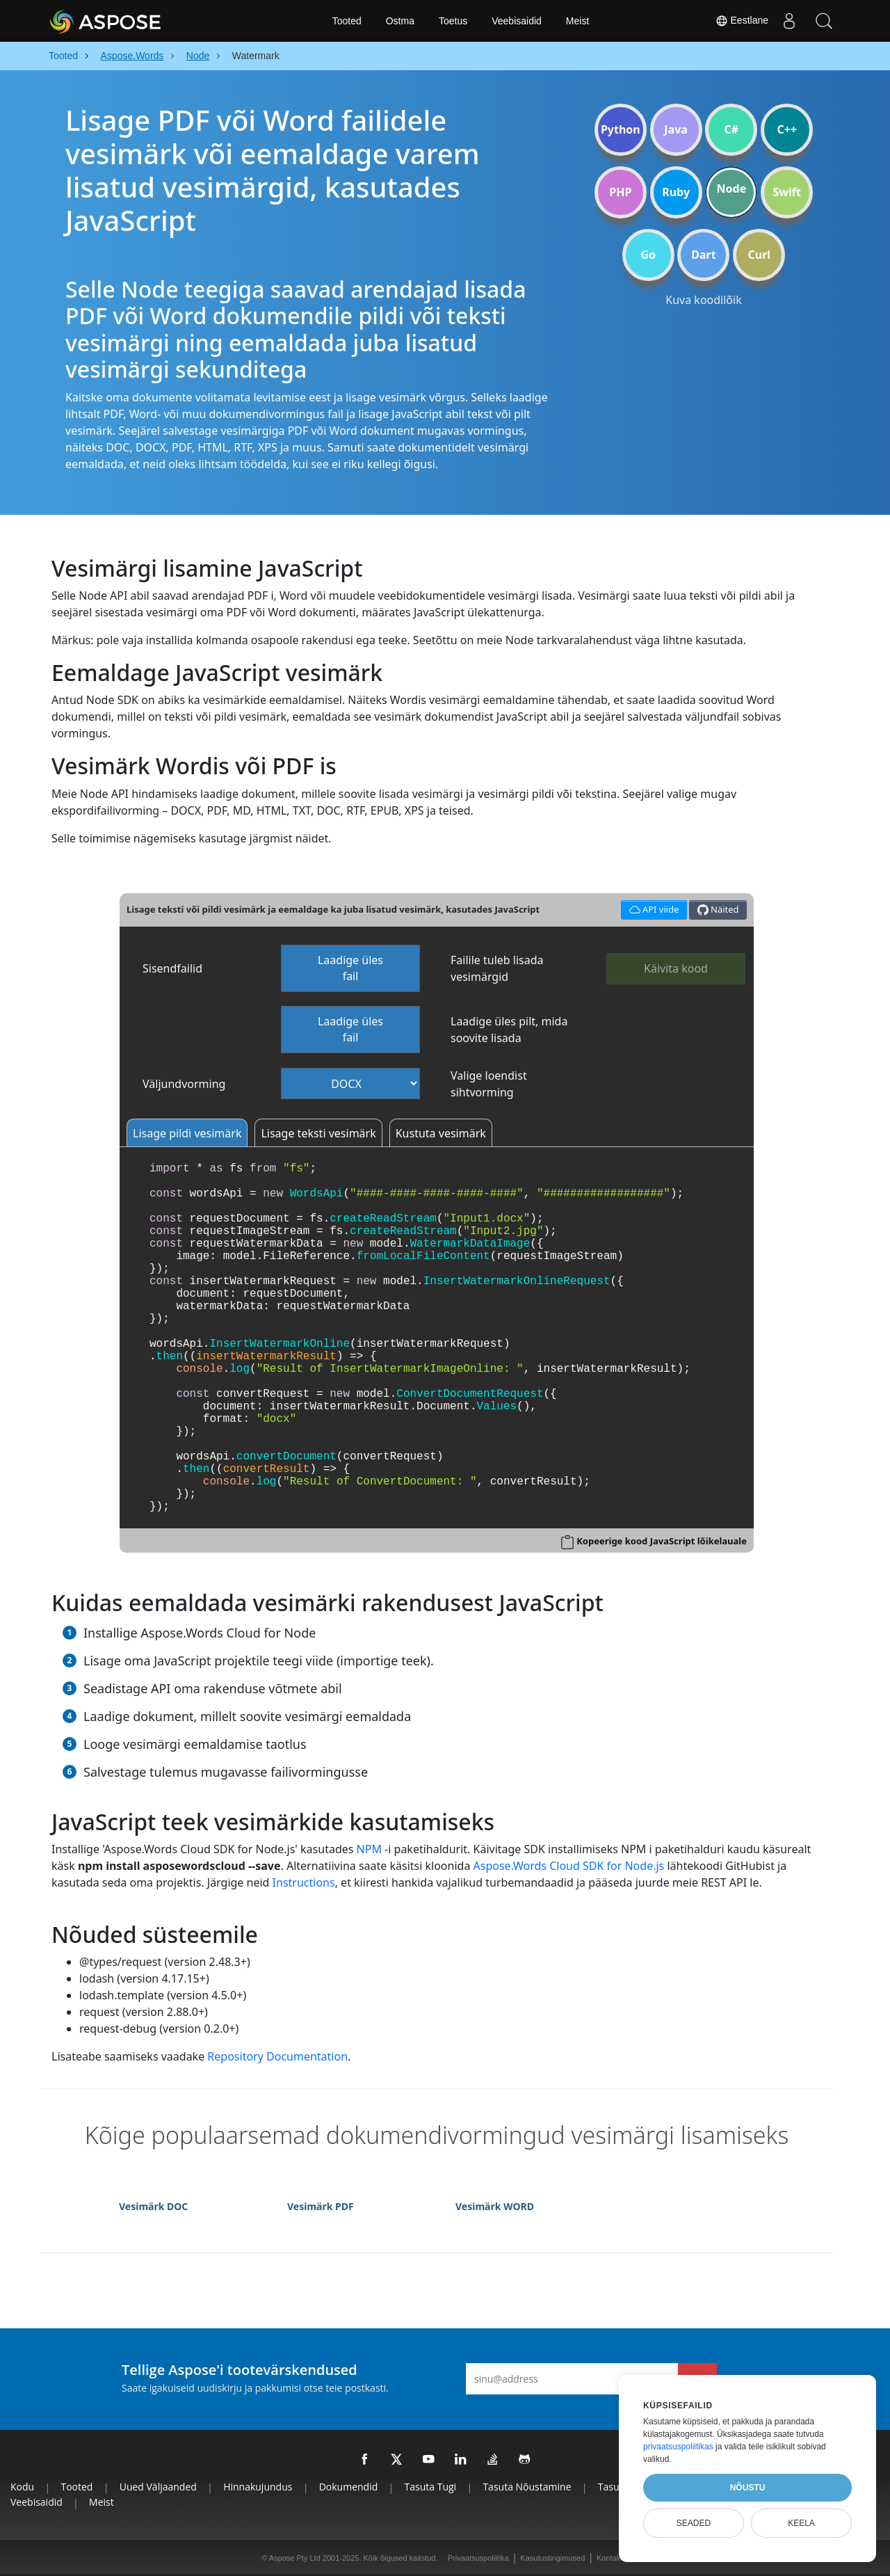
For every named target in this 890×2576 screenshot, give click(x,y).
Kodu (22, 2486)
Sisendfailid (172, 968)
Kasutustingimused (552, 2558)
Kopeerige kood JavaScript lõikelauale (661, 1541)
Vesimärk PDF (320, 2206)
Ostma (400, 20)
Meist (577, 20)
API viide (652, 908)
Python (620, 129)
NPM (369, 1849)
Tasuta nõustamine (527, 2486)
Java (676, 129)
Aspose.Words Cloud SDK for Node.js (569, 1865)
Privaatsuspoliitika (478, 2558)
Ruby (676, 192)
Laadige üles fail (350, 968)
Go (648, 254)
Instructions (304, 1882)
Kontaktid (613, 2558)
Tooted (347, 20)
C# (732, 129)
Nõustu (748, 2488)
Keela (801, 2523)
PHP (620, 192)
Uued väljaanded (158, 2486)
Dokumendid (348, 2486)
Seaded (694, 2523)
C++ (787, 129)
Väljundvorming (184, 1083)
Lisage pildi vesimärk (187, 1133)
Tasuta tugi (431, 2486)
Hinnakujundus (257, 2486)
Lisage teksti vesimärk (318, 1133)
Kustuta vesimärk (441, 1133)
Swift (786, 192)
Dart (703, 254)
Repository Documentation (277, 2056)
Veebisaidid (517, 20)
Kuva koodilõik (703, 299)
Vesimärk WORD (494, 2206)
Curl (758, 254)
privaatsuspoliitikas (678, 2446)
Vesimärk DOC (153, 2206)
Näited (718, 909)
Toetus (453, 20)
